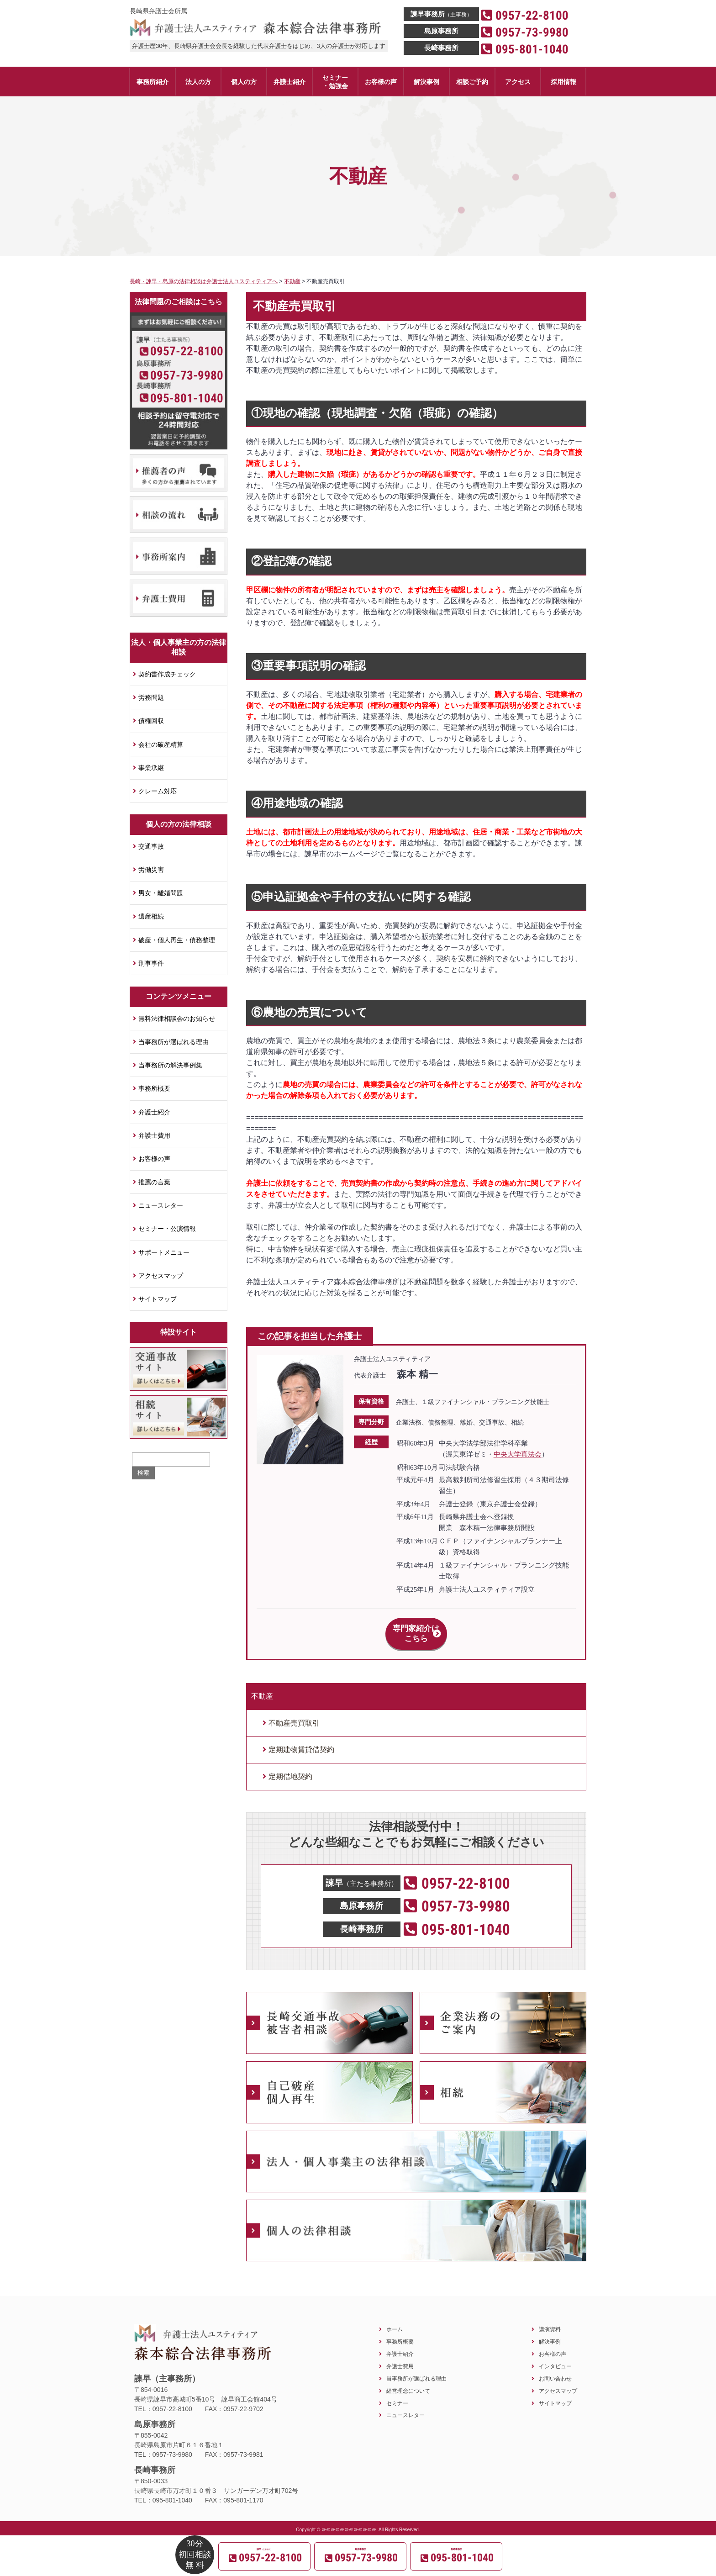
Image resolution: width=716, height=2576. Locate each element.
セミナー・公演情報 (167, 1228)
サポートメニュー (164, 1252)
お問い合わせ (555, 2368)
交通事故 (151, 846)
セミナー (397, 2393)
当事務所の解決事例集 (170, 1065)
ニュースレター (160, 1205)
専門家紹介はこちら (416, 1628)
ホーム (394, 2319)
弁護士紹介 (154, 1112)
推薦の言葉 (154, 1182)
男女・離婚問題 (160, 893)
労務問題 (151, 697)
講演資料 (550, 2319)
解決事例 (550, 2331)
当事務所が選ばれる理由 (173, 1041)
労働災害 (151, 869)
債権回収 (151, 720)
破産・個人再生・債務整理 (176, 940)
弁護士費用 (154, 1135)
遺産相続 (151, 916)
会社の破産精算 (160, 744)
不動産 (262, 1686)
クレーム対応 (157, 791)
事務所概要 (154, 1088)
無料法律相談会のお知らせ (176, 1018)
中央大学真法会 (518, 1454)
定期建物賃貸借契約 (301, 1739)
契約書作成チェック (167, 674)
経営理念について (408, 2381)
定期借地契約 (290, 1766)
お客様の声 (154, 1158)
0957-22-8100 (186, 351)
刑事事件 (151, 963)
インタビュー (555, 2356)
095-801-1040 (186, 398)
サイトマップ (157, 1299)
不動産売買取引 (294, 1712)
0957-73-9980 (186, 375)
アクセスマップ (160, 1275)
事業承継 (151, 767)
